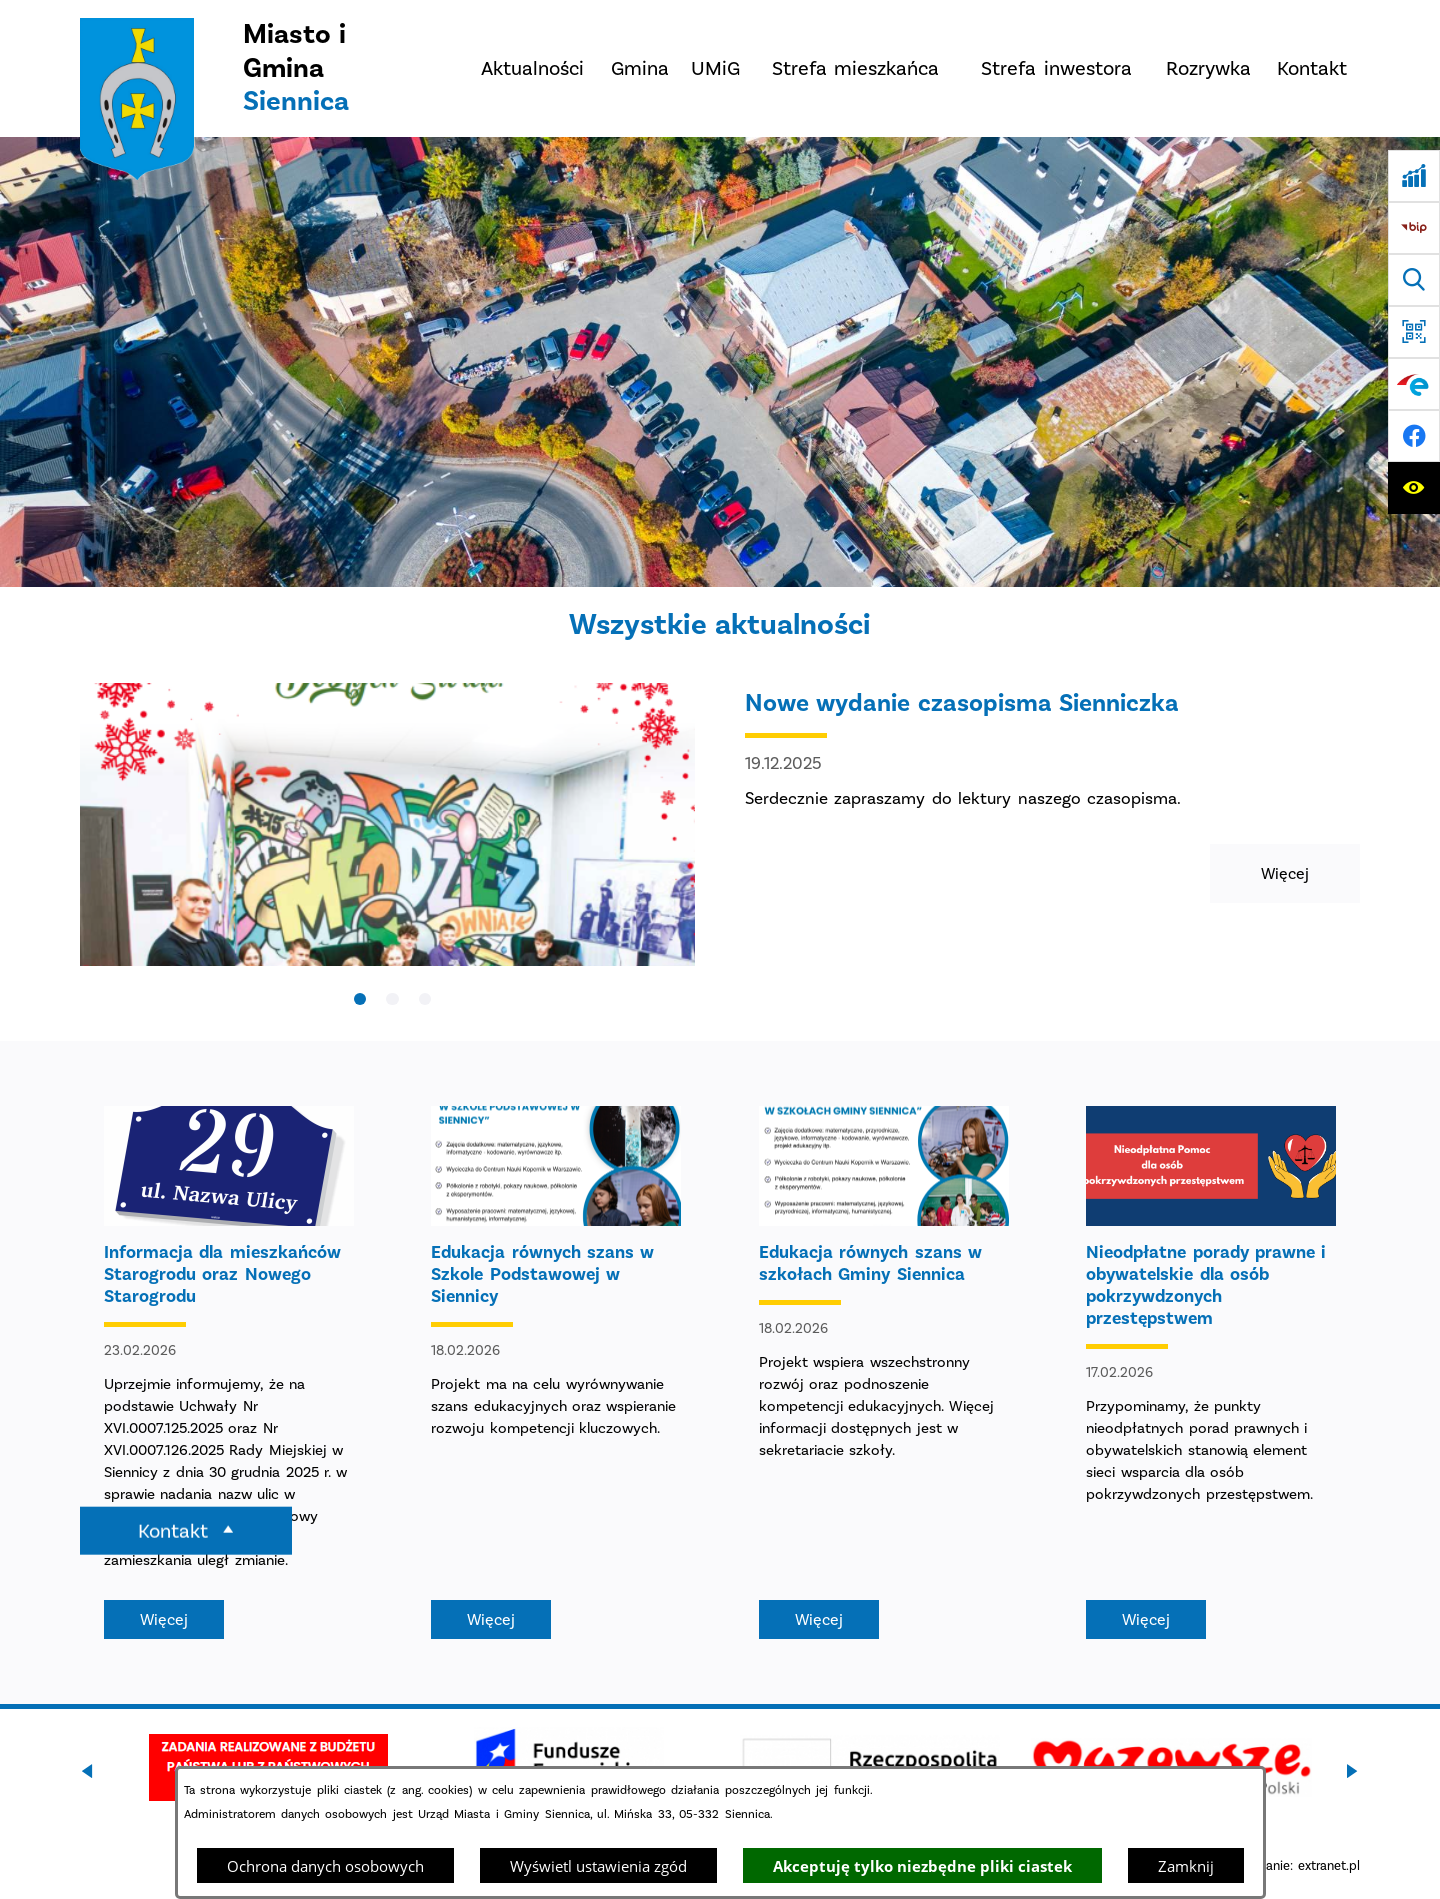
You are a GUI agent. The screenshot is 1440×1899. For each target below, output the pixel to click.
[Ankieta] (1414, 176)
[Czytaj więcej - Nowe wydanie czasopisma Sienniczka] (720, 844)
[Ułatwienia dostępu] (1414, 488)
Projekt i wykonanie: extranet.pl (1266, 1865)
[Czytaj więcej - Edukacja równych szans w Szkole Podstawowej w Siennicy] (556, 1372)
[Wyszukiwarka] (1414, 280)
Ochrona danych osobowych (325, 1866)
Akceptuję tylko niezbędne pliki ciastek (922, 1866)
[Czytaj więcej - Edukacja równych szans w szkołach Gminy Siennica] (884, 1372)
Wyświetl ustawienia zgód (598, 1866)
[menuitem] (532, 68)
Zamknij (1186, 1866)
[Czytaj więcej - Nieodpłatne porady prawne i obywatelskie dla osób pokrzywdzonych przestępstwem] (1211, 1372)
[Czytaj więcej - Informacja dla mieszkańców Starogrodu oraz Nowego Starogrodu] (229, 1372)
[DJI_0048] (720, 362)
